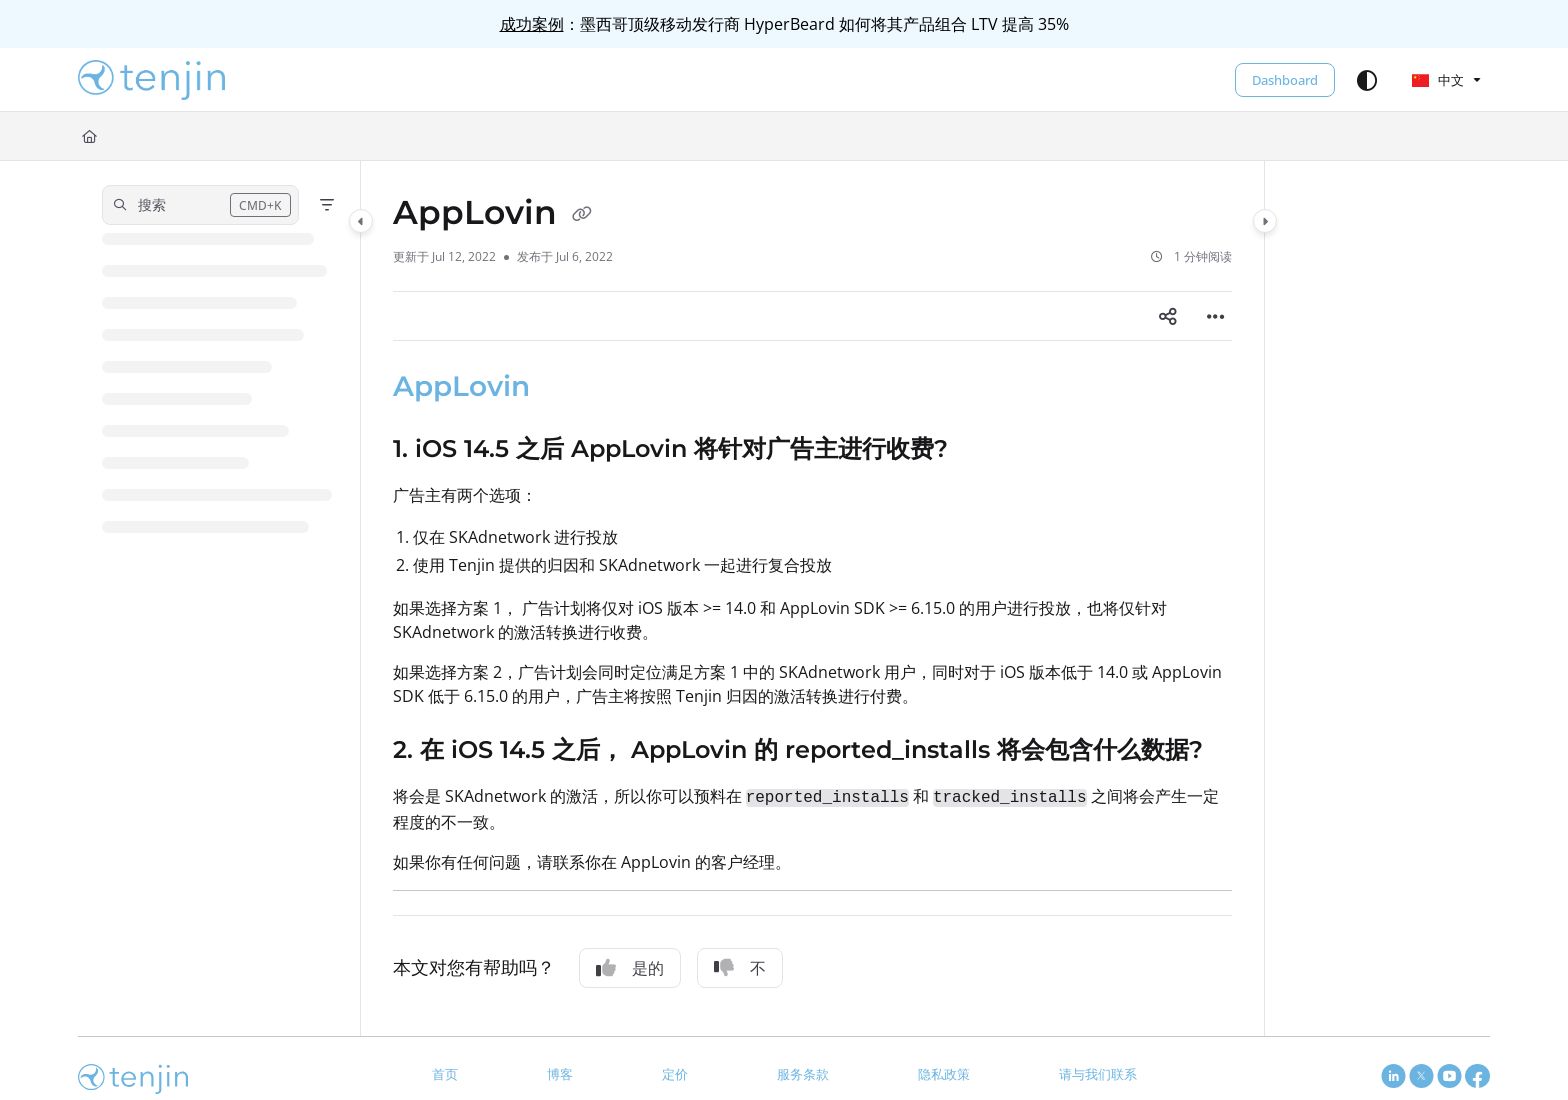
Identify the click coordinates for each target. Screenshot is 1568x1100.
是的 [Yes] (630, 968)
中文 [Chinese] (1437, 80)
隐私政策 (944, 1074)
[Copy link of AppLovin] (582, 215)
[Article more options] (1216, 316)
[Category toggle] (361, 221)
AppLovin (461, 386)
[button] (151, 80)
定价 (675, 1074)
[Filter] (327, 205)
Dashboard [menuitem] (1285, 80)
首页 (445, 1074)
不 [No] (740, 968)
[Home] (89, 136)
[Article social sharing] (1168, 316)
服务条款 (803, 1074)
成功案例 (532, 24)
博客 (560, 1074)
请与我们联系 (1098, 1074)
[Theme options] (1367, 80)
